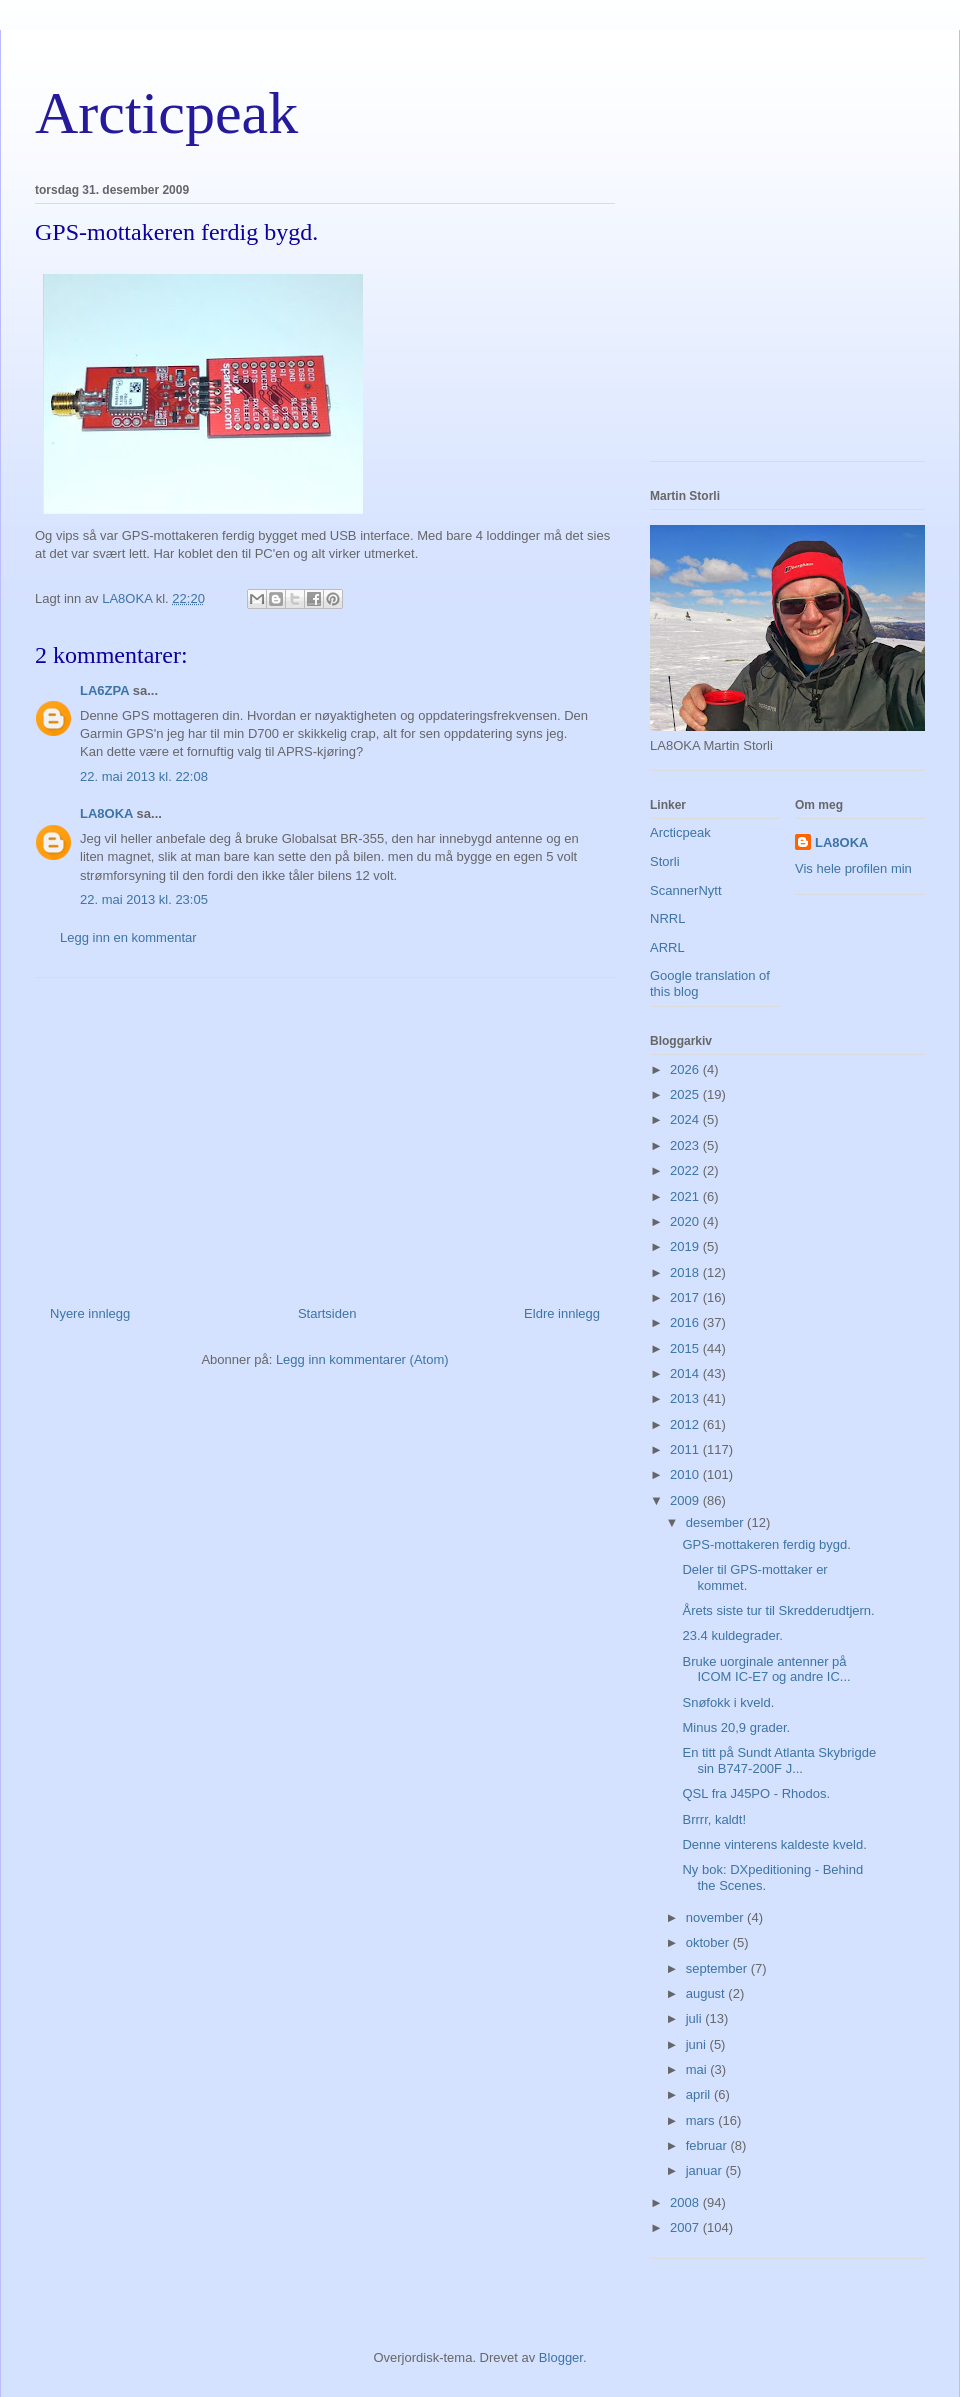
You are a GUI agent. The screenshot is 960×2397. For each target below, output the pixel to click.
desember (716, 1522)
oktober (709, 1942)
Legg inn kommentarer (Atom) (362, 1359)
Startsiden (327, 1313)
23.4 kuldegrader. (732, 1635)
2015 (686, 1348)
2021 (686, 1196)
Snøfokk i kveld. (728, 1702)
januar (706, 2170)
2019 (686, 1246)
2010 (686, 1474)
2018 (686, 1272)
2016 (686, 1322)
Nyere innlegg (90, 1313)
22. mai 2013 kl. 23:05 (144, 899)
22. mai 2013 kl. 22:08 (144, 776)
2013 (686, 1398)
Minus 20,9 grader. (736, 1727)
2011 (686, 1449)
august (707, 1993)
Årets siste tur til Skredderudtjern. (778, 1610)
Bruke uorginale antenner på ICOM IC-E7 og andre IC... (766, 1669)
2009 (686, 1500)
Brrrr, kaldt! (714, 1819)
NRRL (667, 918)
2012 (686, 1424)
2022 (686, 1170)
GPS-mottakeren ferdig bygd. (766, 1544)
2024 (686, 1119)
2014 (686, 1373)
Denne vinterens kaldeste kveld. (774, 1844)
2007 (686, 2227)
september (718, 1968)
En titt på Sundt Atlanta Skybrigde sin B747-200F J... (779, 1760)
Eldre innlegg (562, 1313)
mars (702, 2120)
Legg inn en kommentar (128, 937)
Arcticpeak (166, 113)
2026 (686, 1069)
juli (696, 2018)
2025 (686, 1094)
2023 (686, 1145)
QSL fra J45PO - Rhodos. (756, 1793)
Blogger (561, 2357)
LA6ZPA (104, 690)
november (716, 1917)
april (700, 2094)
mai (698, 2069)
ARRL (667, 947)
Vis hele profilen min (853, 868)
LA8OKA (106, 813)
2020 (686, 1221)
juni (698, 2044)
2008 (686, 2202)
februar (708, 2145)
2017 (686, 1297)
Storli (665, 861)
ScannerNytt (686, 890)
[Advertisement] (325, 1134)
